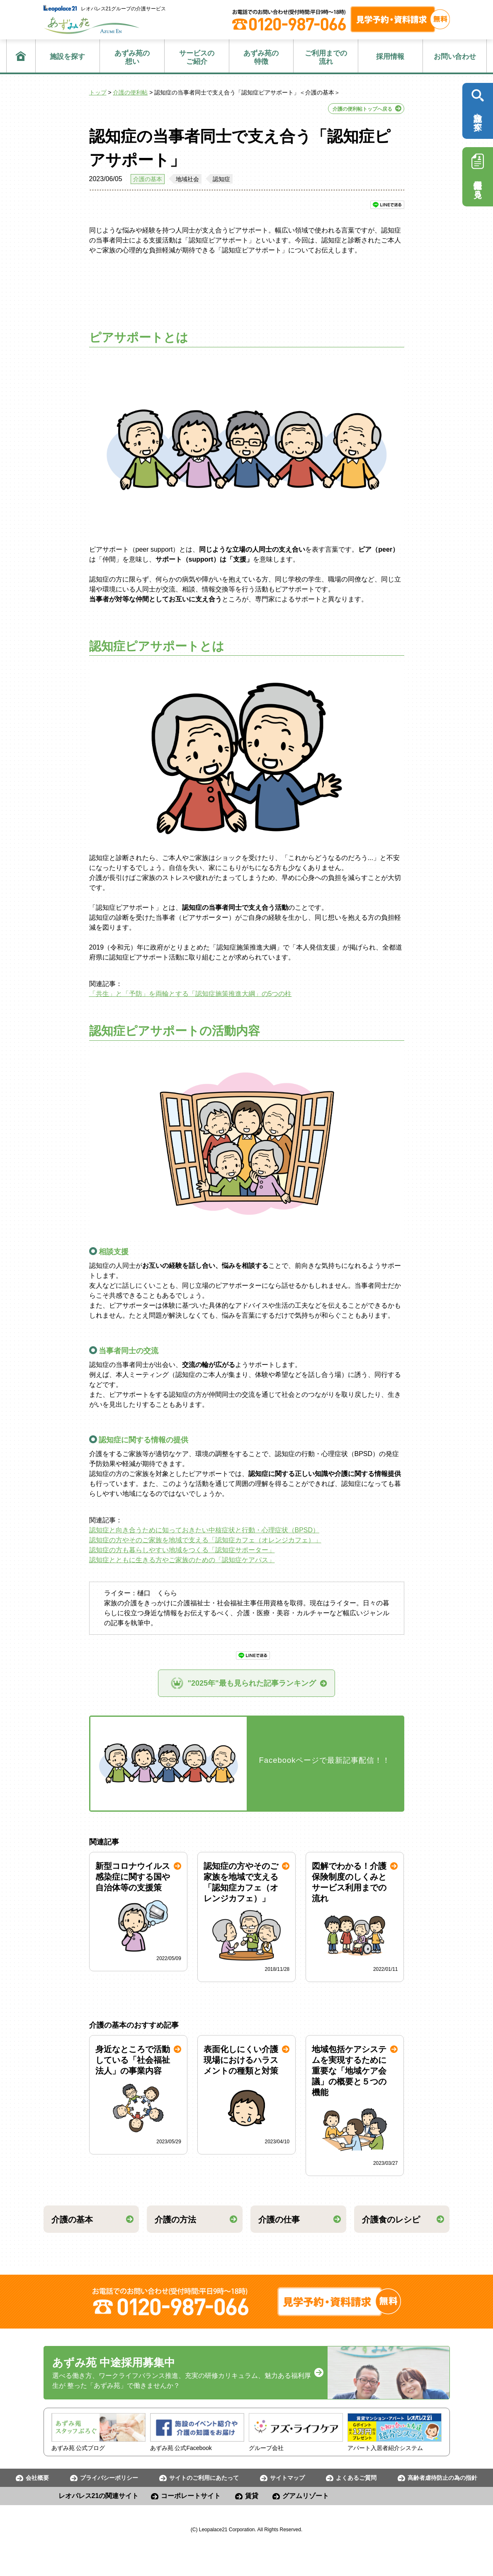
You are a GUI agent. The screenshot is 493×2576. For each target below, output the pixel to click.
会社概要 (37, 2477)
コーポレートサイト (191, 2495)
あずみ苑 (91, 25)
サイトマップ (287, 2477)
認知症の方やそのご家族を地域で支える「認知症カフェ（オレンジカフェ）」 (205, 1540)
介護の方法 (175, 2219)
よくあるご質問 (356, 2477)
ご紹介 (197, 57)
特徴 (261, 57)
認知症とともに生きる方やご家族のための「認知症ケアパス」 (182, 1559)
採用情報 (390, 57)
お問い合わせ (455, 57)
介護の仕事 (279, 2219)
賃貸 (251, 2495)
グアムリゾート (305, 2495)
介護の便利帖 (130, 92)
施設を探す (67, 57)
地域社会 (187, 179)
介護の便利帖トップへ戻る (362, 109)
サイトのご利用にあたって (204, 2477)
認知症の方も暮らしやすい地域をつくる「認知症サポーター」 (182, 1549)
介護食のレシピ (391, 2219)
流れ (326, 57)
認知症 (221, 179)
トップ (98, 92)
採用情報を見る (477, 173)
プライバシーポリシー (109, 2477)
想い (132, 57)
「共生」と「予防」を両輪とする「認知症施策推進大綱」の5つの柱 (190, 993)
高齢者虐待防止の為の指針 (442, 2477)
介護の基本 (147, 179)
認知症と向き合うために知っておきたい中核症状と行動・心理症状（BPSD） (204, 1530)
